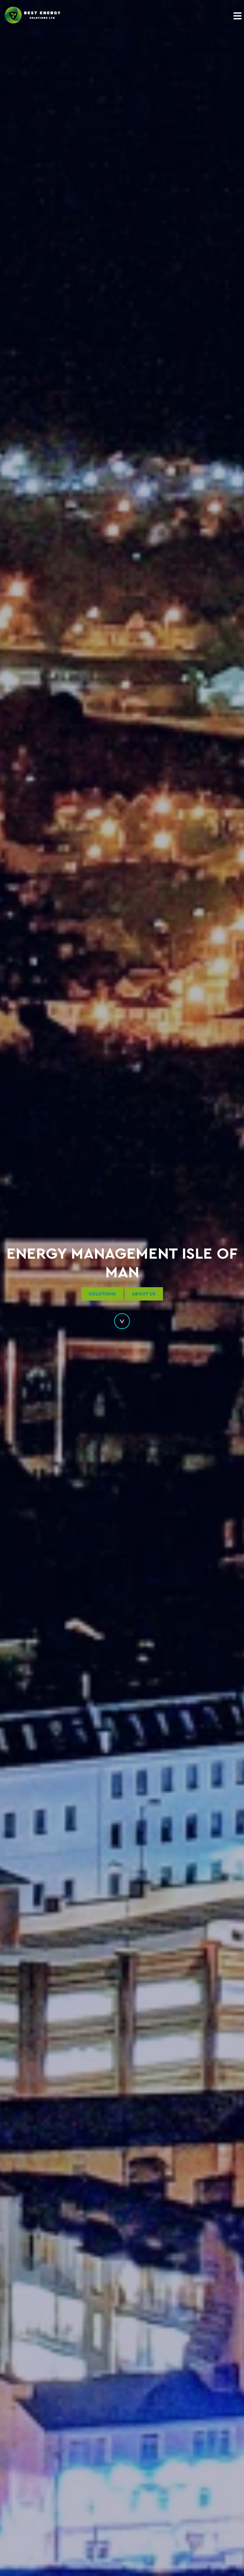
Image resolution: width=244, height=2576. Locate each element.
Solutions (102, 1294)
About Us (144, 1294)
